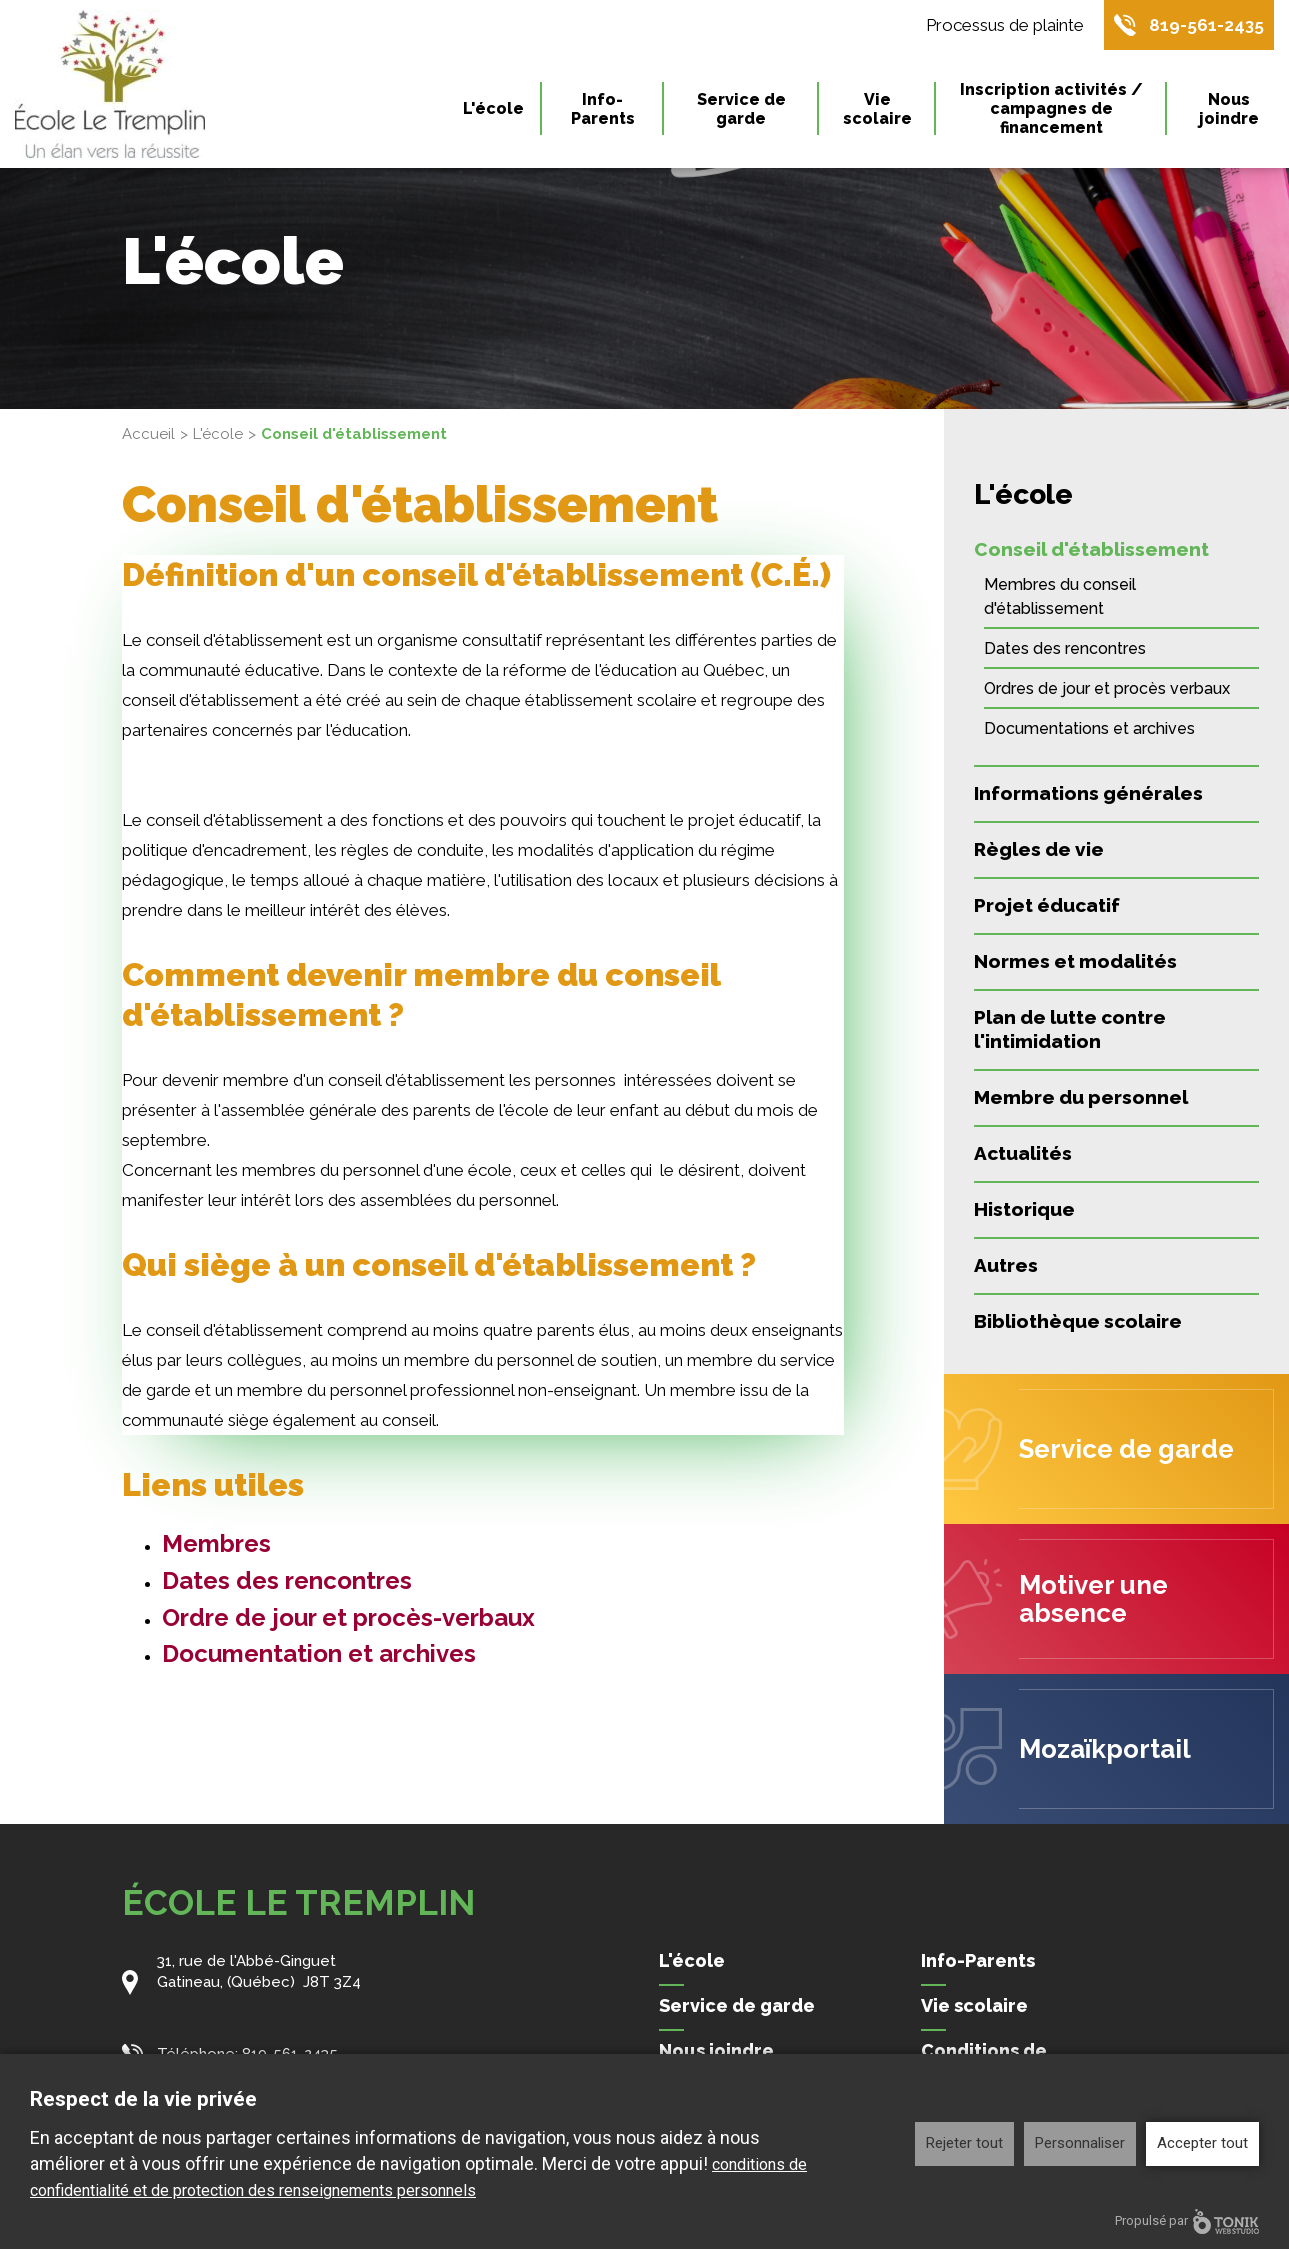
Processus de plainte (1005, 25)
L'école (493, 108)
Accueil (148, 434)
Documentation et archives (319, 1653)
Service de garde (741, 109)
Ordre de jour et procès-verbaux (348, 1617)
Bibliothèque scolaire (1078, 1321)
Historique (1024, 1209)
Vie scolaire (877, 109)
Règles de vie (1039, 849)
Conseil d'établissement (1091, 549)
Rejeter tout (964, 2143)
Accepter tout (1202, 2143)
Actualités (1023, 1153)
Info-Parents (603, 109)
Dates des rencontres (287, 1580)
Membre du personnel (1081, 1097)
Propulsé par (1187, 2221)
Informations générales (1088, 793)
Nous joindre (1229, 109)
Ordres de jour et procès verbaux (1107, 688)
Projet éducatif (1047, 905)
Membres (216, 1543)
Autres (1006, 1265)
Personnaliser (1080, 2143)
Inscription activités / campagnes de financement (1051, 108)
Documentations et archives (1089, 728)
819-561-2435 (1206, 25)
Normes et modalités (1075, 961)
